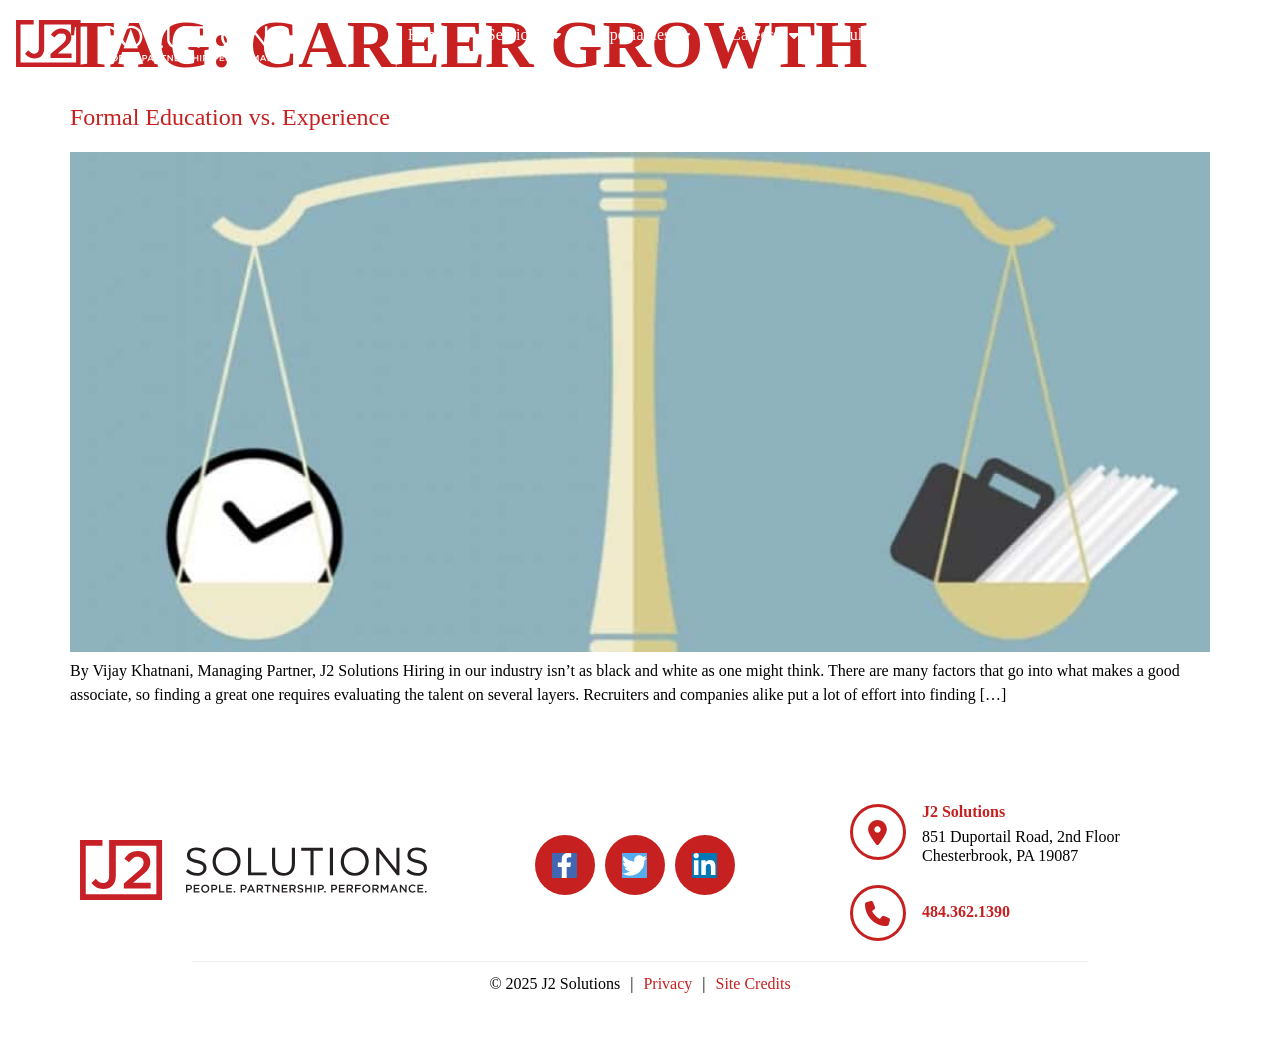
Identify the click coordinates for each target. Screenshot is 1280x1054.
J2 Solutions (963, 811)
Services (680, 35)
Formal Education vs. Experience (230, 117)
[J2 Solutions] (878, 832)
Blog (1128, 35)
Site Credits (753, 983)
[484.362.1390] (878, 913)
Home (583, 34)
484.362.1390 (966, 911)
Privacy (667, 983)
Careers (920, 35)
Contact (1219, 34)
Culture (1029, 35)
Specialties (801, 35)
